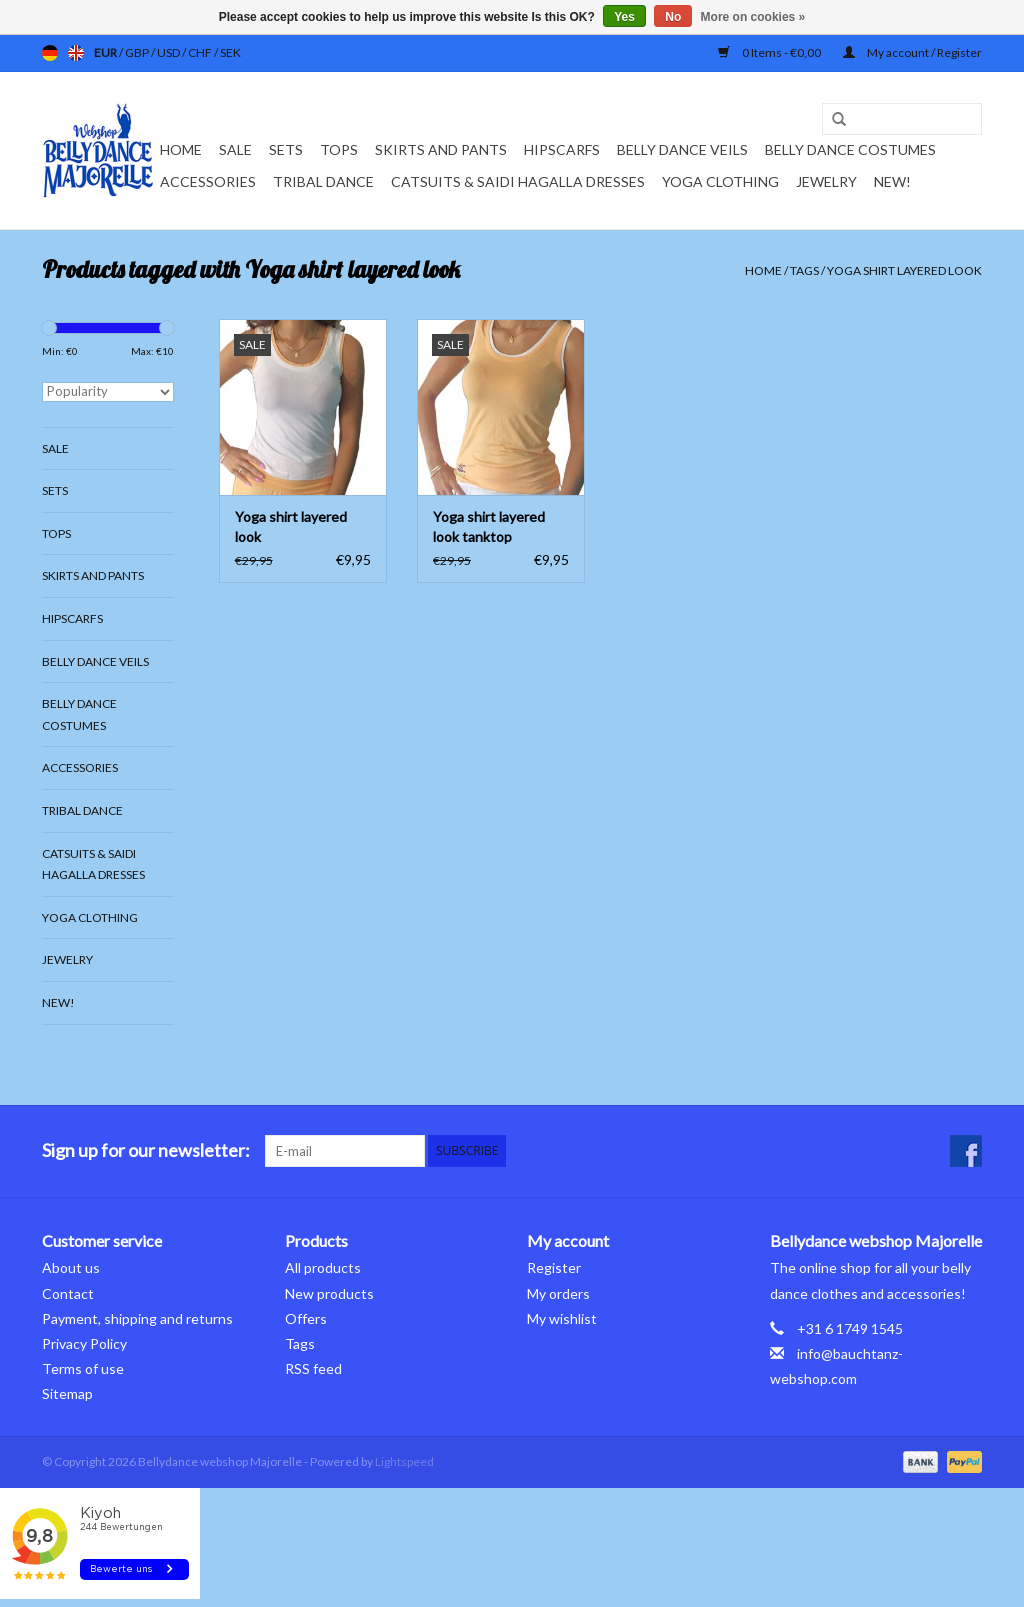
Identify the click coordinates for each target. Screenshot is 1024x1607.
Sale (235, 149)
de (50, 53)
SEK (230, 52)
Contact (68, 1293)
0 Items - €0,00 (770, 52)
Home (181, 149)
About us (71, 1267)
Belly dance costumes (852, 149)
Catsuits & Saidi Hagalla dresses (518, 181)
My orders (558, 1293)
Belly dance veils (682, 149)
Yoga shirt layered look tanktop (489, 526)
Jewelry (826, 181)
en (76, 53)
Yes (624, 17)
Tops (339, 149)
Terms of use (83, 1368)
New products (329, 1293)
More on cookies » (753, 17)
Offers (306, 1318)
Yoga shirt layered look (904, 270)
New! (892, 181)
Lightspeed (404, 1461)
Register (554, 1267)
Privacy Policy (84, 1343)
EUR (106, 52)
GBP (138, 52)
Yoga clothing (720, 181)
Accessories (208, 181)
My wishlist (562, 1318)
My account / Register (912, 52)
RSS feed (313, 1368)
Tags (804, 270)
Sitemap (67, 1393)
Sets (286, 149)
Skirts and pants (441, 149)
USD (169, 52)
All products (323, 1267)
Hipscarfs (562, 149)
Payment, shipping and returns (137, 1318)
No (673, 17)
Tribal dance (323, 181)
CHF (201, 52)
